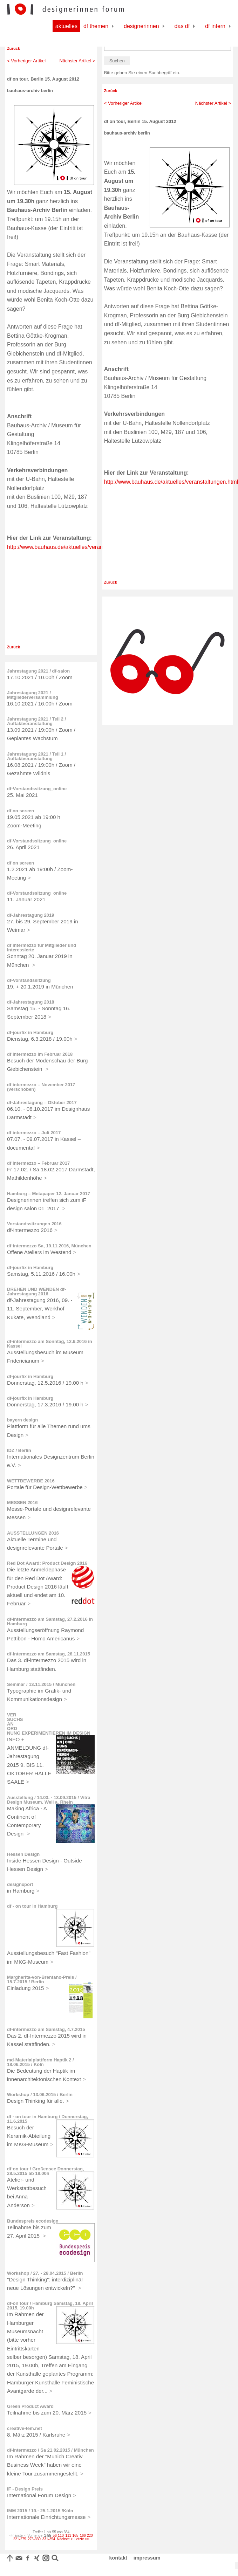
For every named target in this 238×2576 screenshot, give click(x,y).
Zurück (13, 48)
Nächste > (65, 2539)
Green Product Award (30, 2406)
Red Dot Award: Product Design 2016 (47, 1563)
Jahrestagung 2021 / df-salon (38, 671)
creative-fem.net (24, 2428)
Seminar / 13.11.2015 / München (41, 1684)
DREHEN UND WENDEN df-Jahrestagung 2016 (36, 1291)
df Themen (95, 26)
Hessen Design (23, 1854)
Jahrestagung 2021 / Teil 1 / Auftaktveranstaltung (36, 756)
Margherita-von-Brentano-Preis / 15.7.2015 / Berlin (42, 1979)
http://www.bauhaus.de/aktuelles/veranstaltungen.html (74, 547)
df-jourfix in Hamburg (30, 1032)
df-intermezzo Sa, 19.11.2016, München (49, 1245)
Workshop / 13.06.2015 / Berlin (40, 2094)
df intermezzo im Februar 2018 (40, 1054)
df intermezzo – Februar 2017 (38, 1163)
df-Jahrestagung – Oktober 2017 (42, 1102)
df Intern (215, 26)
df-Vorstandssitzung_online (37, 788)
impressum (147, 2558)
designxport (20, 1884)
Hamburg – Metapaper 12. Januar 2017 (48, 1193)
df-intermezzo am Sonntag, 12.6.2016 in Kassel (49, 1344)
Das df (182, 26)
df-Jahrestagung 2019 (30, 915)
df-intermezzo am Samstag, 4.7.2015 (46, 2029)
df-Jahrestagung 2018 (30, 1002)
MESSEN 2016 (22, 1502)
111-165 (72, 2535)
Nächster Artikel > (77, 60)
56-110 (58, 2535)
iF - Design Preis (25, 2489)
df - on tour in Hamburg (32, 1906)
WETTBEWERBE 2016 (31, 1480)
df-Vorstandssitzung (29, 980)
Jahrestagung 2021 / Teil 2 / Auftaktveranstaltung (36, 721)
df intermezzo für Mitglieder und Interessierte (41, 947)
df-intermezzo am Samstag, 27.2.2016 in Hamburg (50, 1621)
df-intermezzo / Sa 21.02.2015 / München (50, 2450)
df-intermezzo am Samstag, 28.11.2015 (48, 1654)
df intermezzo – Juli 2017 (34, 1132)
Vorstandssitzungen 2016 (34, 1223)
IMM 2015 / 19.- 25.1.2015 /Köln (40, 2510)
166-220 (86, 2535)
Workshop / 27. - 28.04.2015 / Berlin (45, 2273)
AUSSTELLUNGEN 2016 (33, 1533)
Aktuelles (66, 26)
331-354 (48, 2539)
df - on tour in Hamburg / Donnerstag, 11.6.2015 (47, 2119)
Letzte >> (81, 2539)
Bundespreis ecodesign (33, 2221)
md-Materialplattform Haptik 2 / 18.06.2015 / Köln (40, 2062)
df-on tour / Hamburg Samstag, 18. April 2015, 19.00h (50, 2305)
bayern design (22, 1420)
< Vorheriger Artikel (26, 60)
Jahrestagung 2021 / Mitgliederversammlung (32, 695)
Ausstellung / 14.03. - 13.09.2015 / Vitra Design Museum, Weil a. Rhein (48, 1800)
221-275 (19, 2539)
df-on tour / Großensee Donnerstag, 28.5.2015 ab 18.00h (45, 2171)
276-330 (34, 2539)
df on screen (20, 810)
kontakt (118, 2558)
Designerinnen (141, 26)
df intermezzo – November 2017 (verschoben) (41, 1087)
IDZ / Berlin (19, 1450)
